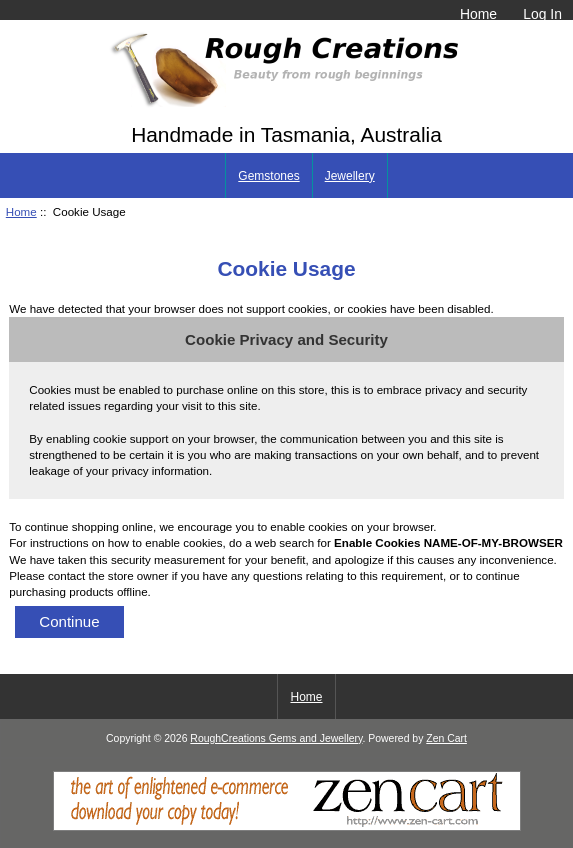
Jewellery (350, 176)
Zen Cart (446, 738)
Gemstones (268, 176)
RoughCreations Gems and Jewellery (276, 738)
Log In (542, 14)
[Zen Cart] (287, 826)
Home (478, 14)
